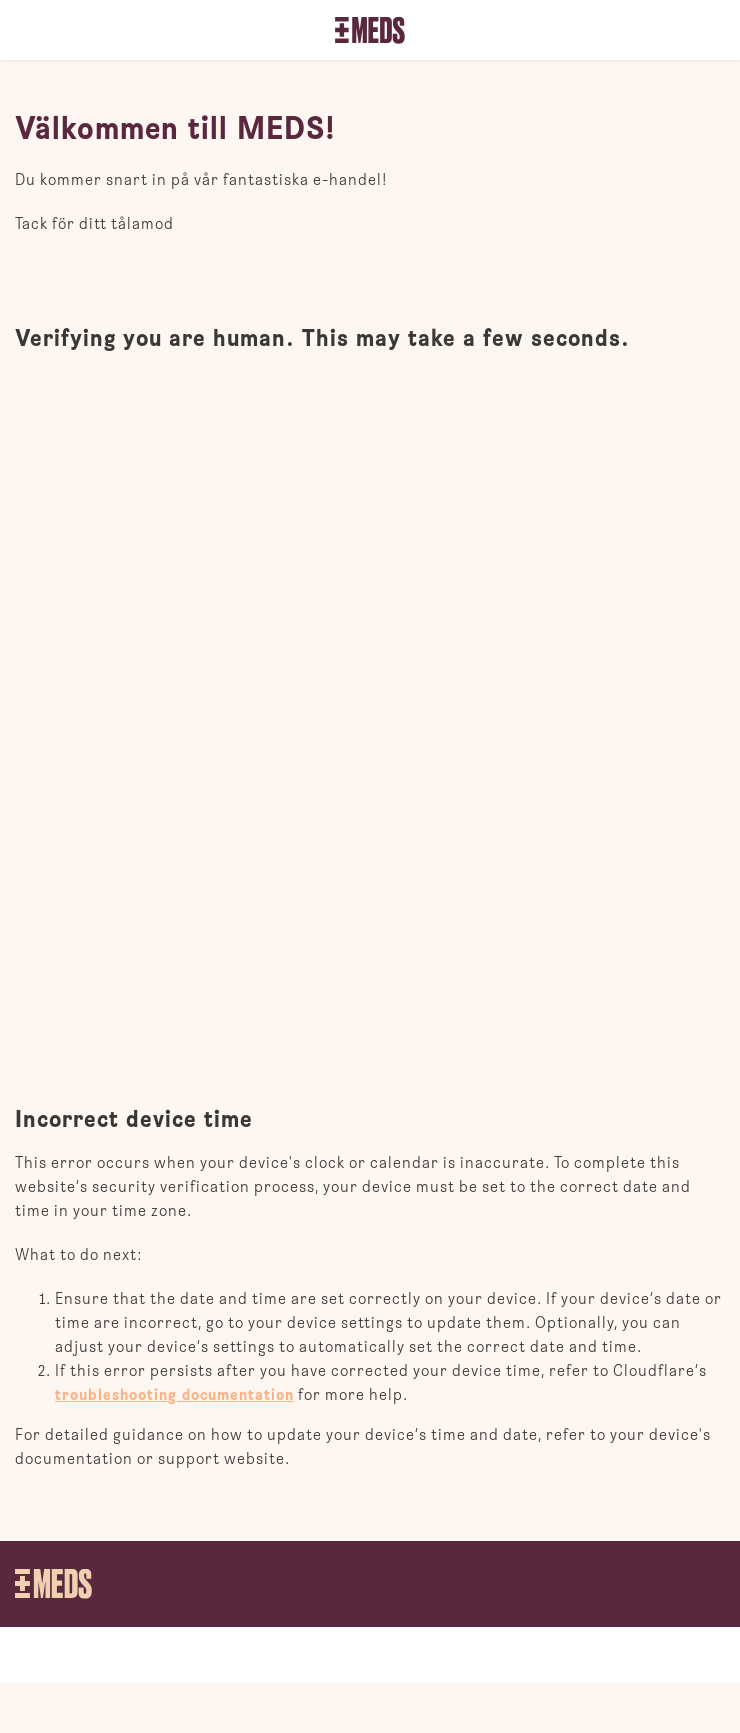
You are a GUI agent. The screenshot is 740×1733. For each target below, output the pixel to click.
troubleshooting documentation (174, 1395)
